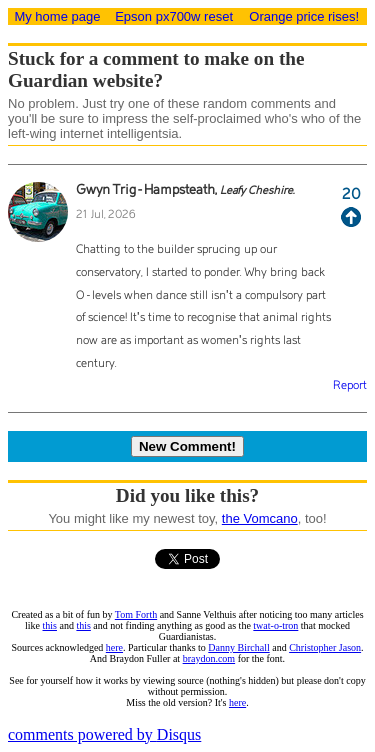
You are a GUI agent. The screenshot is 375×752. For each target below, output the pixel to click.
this (50, 625)
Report (350, 386)
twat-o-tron (275, 625)
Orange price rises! (304, 16)
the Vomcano (260, 518)
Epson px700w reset (174, 16)
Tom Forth (136, 614)
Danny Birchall (238, 647)
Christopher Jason (325, 647)
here (114, 647)
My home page (57, 16)
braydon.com (209, 658)
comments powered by (104, 734)
